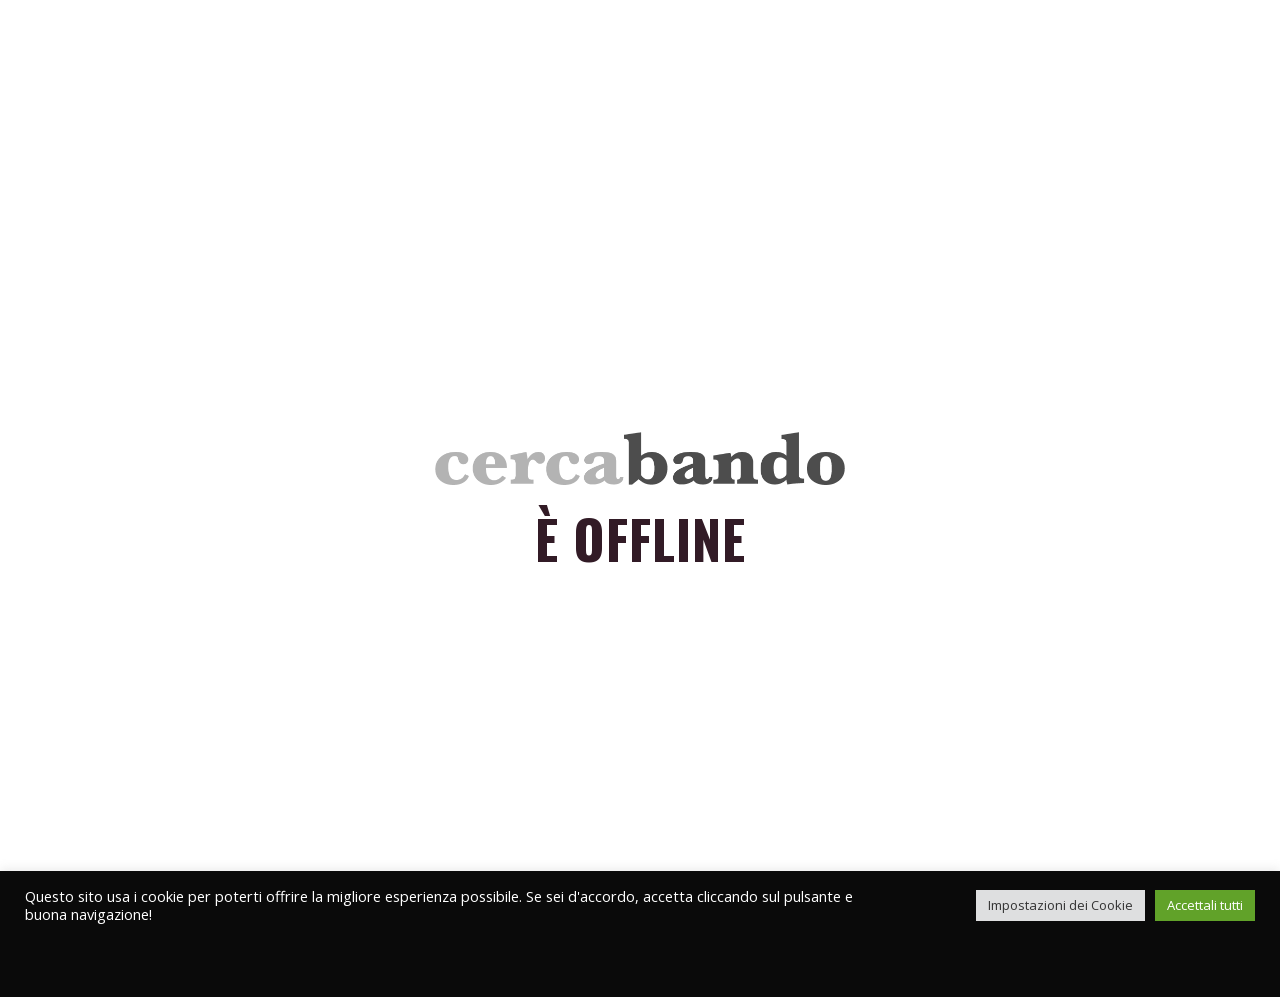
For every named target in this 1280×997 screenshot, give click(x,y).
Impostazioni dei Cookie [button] (1060, 905)
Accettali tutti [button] (1205, 905)
